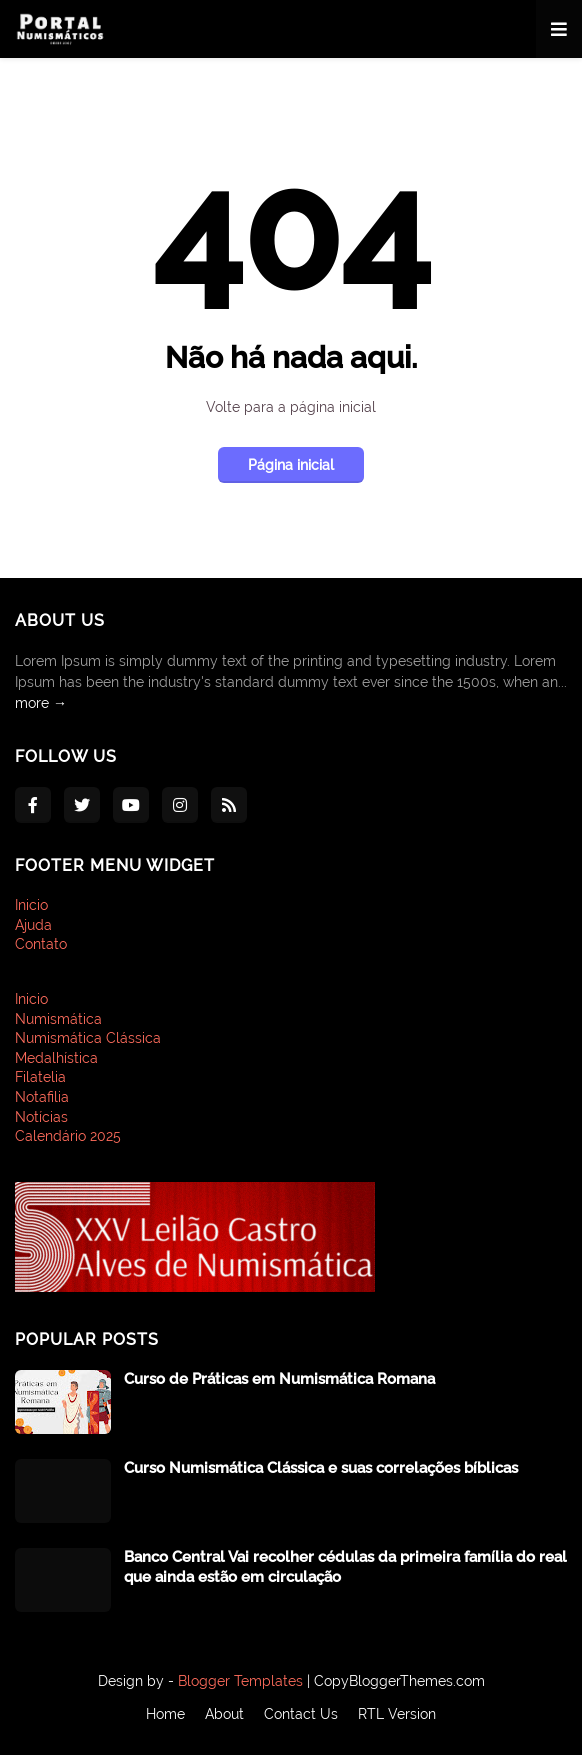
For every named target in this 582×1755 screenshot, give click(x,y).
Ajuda (33, 925)
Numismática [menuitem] (58, 1019)
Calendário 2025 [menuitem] (68, 1136)
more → (41, 703)
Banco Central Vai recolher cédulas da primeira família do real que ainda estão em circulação (345, 1567)
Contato (41, 944)
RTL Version (397, 1714)
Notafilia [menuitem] (42, 1097)
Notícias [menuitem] (41, 1117)
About (224, 1714)
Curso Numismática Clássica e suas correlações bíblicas (321, 1468)
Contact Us (301, 1714)
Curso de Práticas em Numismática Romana (279, 1379)
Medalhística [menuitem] (56, 1058)
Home (165, 1714)
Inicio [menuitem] (31, 999)
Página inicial (291, 465)
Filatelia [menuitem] (40, 1077)
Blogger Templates (240, 1681)
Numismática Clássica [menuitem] (88, 1038)
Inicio (31, 905)
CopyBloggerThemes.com (399, 1681)
